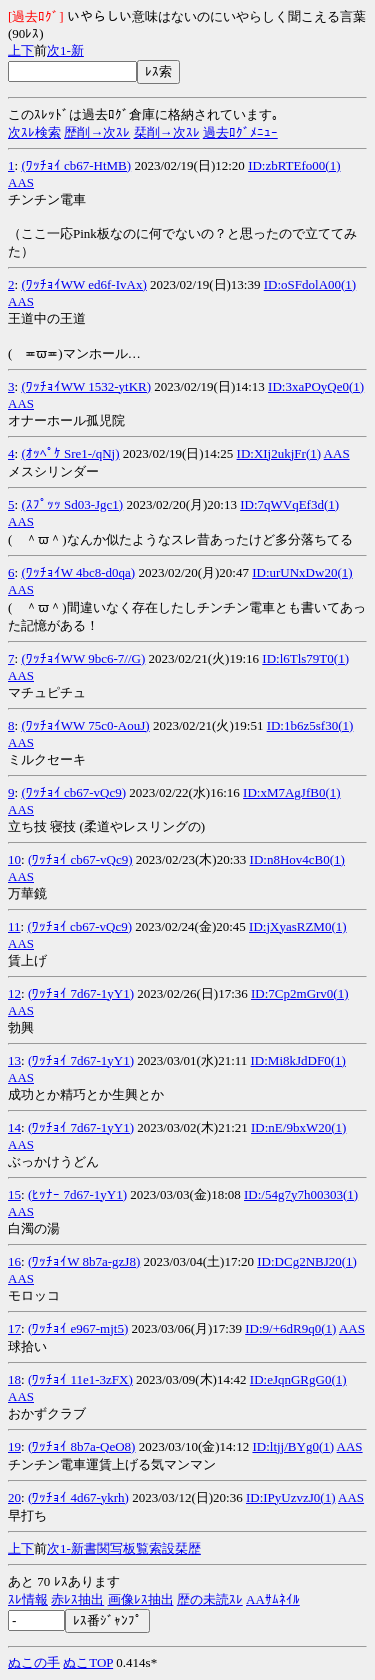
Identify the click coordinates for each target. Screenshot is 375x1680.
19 (14, 1446)
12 (14, 993)
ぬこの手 (34, 1662)
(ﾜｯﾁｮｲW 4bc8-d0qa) (78, 572)
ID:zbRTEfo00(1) (294, 165)
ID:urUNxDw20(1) (302, 572)
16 (14, 1261)
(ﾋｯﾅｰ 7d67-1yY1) (77, 1194)
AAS (21, 182)
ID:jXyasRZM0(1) (298, 926)
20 (14, 1497)
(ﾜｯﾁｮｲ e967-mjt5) (78, 1328)
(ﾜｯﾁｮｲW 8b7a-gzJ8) (84, 1261)
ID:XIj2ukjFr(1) (279, 453)
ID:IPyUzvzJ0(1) (291, 1497)
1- (65, 50)
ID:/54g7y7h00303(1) (301, 1194)
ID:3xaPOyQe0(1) (316, 386)
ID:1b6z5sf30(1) (310, 725)
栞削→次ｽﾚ (167, 132)
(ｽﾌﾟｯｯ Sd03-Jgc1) (72, 504)
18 (14, 1379)
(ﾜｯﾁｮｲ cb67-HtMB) (76, 165)
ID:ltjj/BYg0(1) (293, 1446)
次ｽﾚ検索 (34, 132)
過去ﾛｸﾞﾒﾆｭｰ (240, 132)
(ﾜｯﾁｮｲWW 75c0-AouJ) (85, 725)
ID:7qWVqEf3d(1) (289, 504)
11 (14, 926)
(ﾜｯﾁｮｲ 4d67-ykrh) (78, 1497)
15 (14, 1194)
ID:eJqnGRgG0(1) (298, 1379)
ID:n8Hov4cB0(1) (297, 859)
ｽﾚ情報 (28, 1599)
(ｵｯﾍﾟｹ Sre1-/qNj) (70, 453)
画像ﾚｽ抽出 (141, 1599)
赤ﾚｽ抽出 (77, 1599)
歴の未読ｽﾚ (210, 1599)
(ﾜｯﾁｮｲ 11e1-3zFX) (80, 1379)
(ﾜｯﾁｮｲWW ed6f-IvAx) (83, 284)
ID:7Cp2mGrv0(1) (300, 993)
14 (14, 1127)
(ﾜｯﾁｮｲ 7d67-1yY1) (81, 993)
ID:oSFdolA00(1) (310, 284)
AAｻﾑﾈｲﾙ (273, 1599)
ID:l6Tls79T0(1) (305, 658)
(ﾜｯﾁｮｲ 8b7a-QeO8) (82, 1446)
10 (14, 859)
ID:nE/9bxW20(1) (298, 1127)
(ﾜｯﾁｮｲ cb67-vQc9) (73, 792)
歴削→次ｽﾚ (97, 132)
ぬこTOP (88, 1662)
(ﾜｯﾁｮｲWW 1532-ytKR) (86, 386)
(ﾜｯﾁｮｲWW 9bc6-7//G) (83, 658)
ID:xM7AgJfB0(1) (292, 792)
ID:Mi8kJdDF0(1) (298, 1060)
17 (14, 1328)
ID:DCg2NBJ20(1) (307, 1261)
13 (14, 1060)
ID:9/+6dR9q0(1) (290, 1328)
